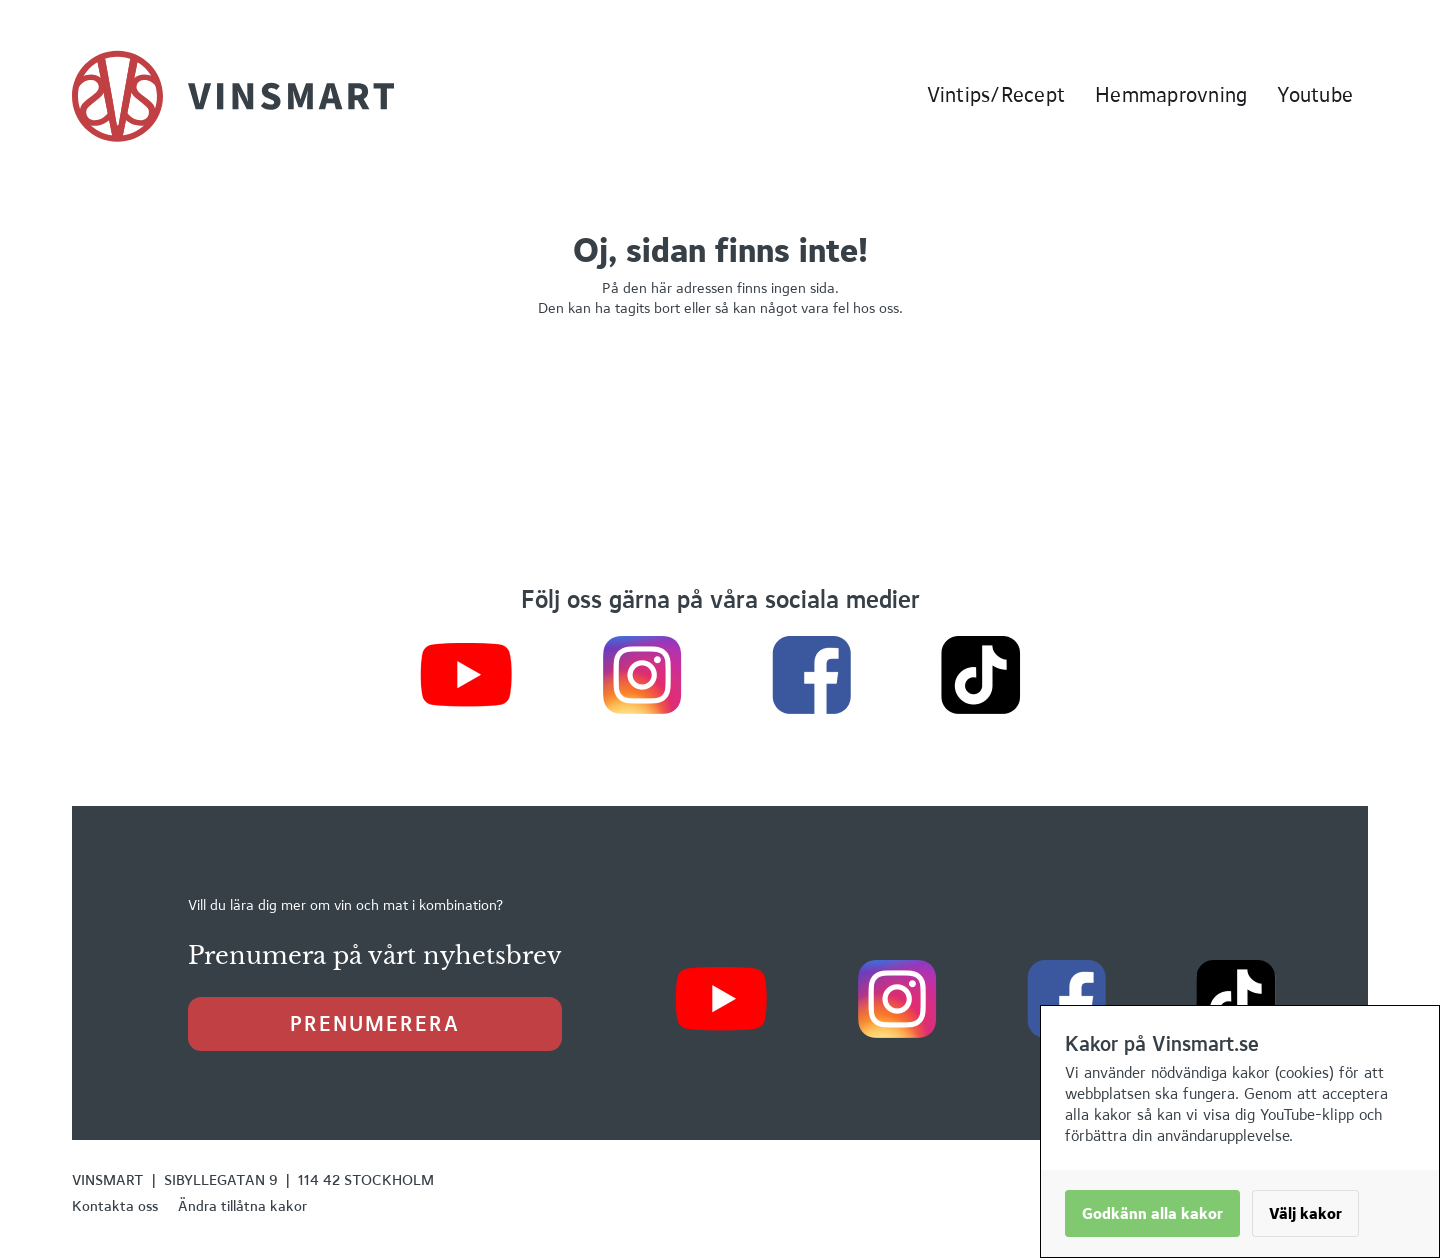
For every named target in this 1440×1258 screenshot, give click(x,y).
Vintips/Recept (996, 94)
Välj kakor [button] (1305, 1213)
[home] (233, 96)
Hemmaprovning (1171, 94)
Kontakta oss (115, 1206)
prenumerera (375, 1023)
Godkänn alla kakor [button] (1152, 1213)
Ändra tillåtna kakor (242, 1206)
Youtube (1315, 94)
